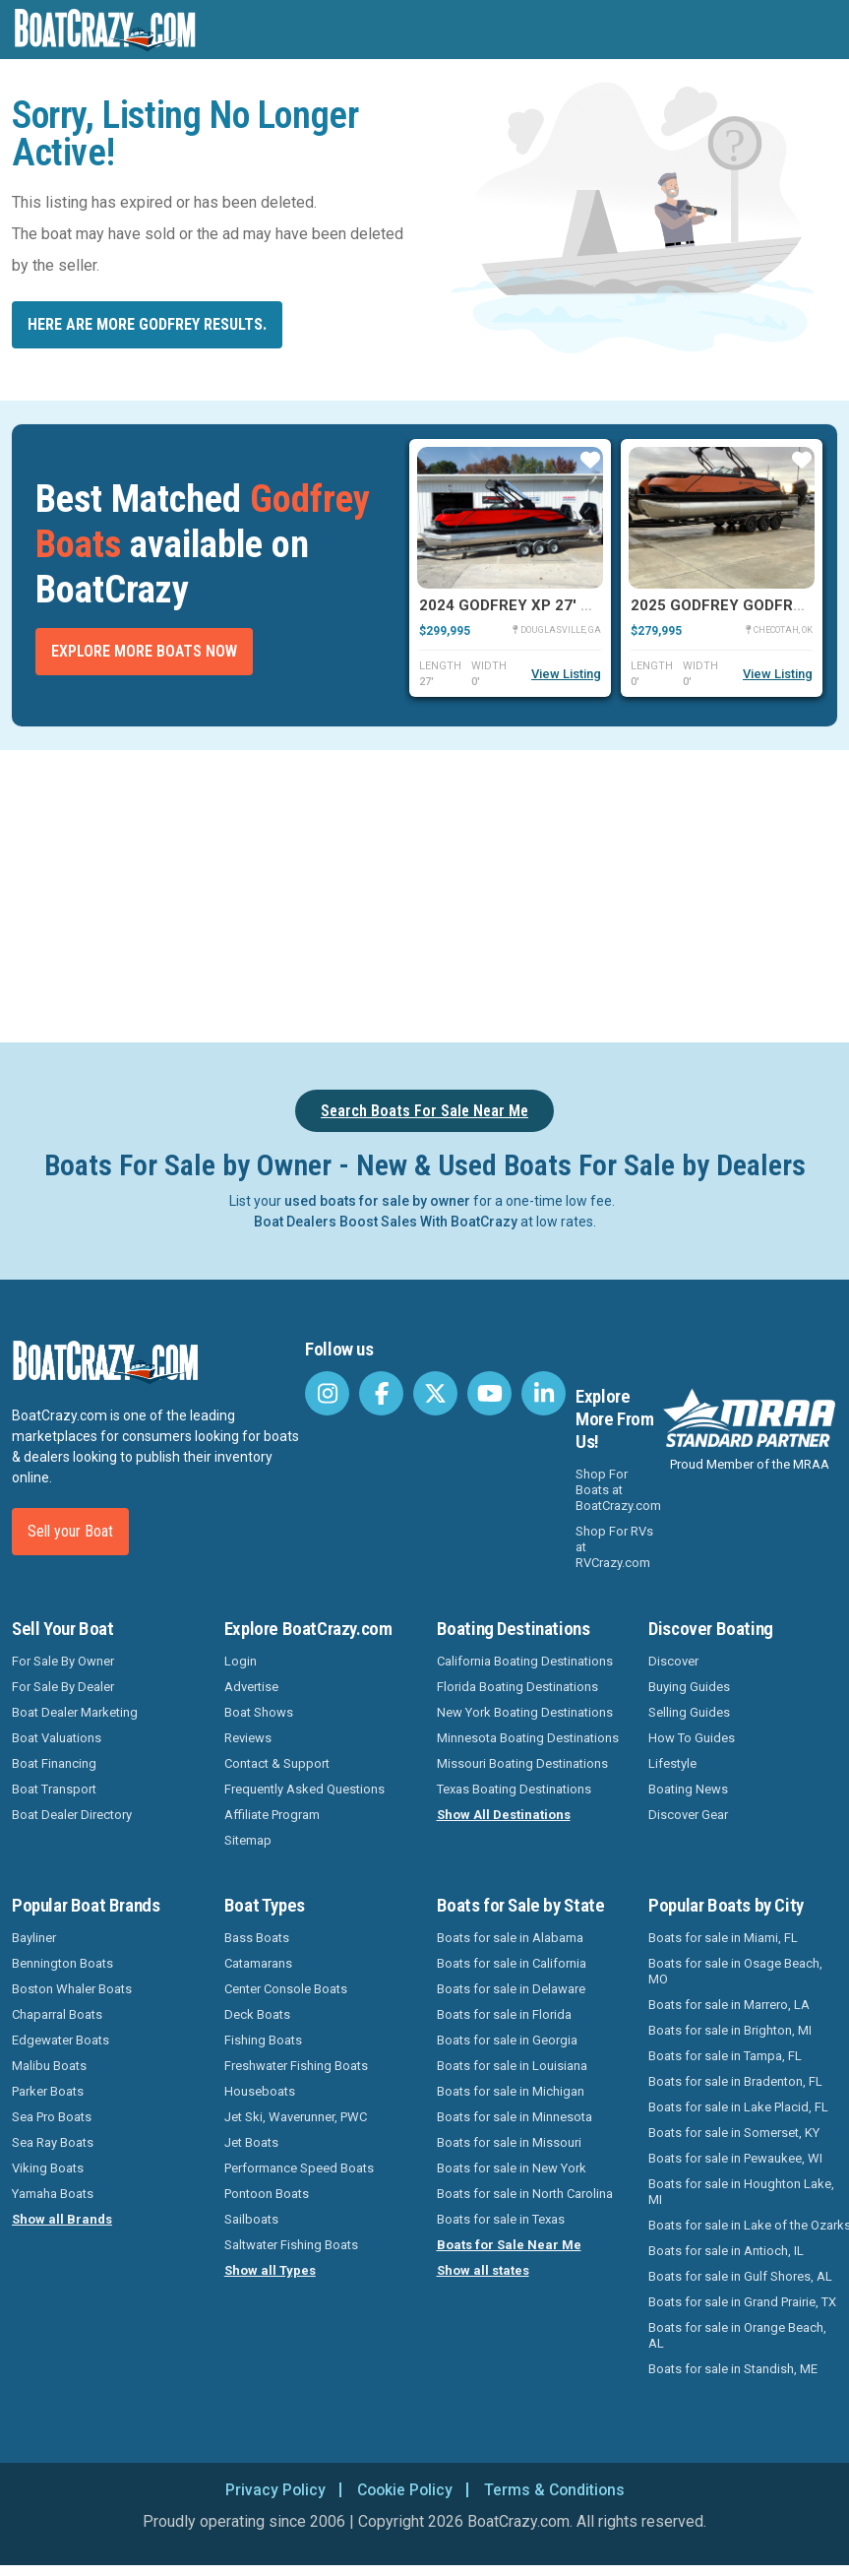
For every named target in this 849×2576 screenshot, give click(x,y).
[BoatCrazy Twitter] (435, 1393)
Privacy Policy (272, 2490)
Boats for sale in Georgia (507, 2040)
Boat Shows (258, 1712)
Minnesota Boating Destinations (528, 1737)
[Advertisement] (424, 893)
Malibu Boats (49, 2065)
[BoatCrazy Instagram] (327, 1393)
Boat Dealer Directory (72, 1814)
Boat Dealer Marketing (75, 1712)
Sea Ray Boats (52, 2142)
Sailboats (251, 2219)
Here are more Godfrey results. (147, 324)
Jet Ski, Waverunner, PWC (295, 2116)
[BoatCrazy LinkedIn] (543, 1393)
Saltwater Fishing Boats (291, 2244)
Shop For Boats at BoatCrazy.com (618, 1490)
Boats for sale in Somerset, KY (733, 2132)
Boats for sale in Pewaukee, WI (735, 2158)
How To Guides (691, 1737)
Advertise (251, 1686)
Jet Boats (251, 2142)
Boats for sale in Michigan (510, 2091)
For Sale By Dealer (63, 1686)
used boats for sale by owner (377, 1201)
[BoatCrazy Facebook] (381, 1393)
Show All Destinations (504, 1814)
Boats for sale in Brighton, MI (730, 2030)
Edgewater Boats (60, 2040)
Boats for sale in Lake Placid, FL (738, 2107)
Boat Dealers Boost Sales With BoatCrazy (385, 1221)
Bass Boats (256, 1937)
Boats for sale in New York (511, 2168)
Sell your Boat (70, 1531)
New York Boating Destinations (525, 1712)
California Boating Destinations (525, 1661)
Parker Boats (48, 2091)
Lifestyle (672, 1763)
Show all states (483, 2270)
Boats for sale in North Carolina (525, 2193)
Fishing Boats (263, 2040)
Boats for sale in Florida (504, 2014)
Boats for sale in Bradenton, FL (735, 2081)
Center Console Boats (285, 1988)
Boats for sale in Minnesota (514, 2116)
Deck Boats (257, 2014)
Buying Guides (689, 1686)
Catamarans (258, 1963)
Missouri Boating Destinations (522, 1763)
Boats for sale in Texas (501, 2219)
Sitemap (248, 1840)
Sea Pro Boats (51, 2116)
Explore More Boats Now (144, 651)
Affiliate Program (272, 1814)
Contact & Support (277, 1763)
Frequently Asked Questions (304, 1789)
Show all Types (270, 2270)
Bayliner (34, 1937)
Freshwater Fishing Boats (296, 2065)
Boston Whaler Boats (72, 1988)
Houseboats (259, 2091)
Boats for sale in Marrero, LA (729, 2004)
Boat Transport (54, 1789)
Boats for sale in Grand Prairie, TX (742, 2301)
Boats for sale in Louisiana (512, 2065)
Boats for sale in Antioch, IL (726, 2250)
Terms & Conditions (557, 2490)
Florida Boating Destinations (517, 1686)
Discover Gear (688, 1814)
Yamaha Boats (52, 2193)
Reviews (248, 1737)
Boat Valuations (56, 1737)
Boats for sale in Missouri (509, 2142)
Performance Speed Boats (299, 2168)
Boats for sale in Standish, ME (733, 2368)
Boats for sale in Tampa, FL (725, 2055)
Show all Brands (62, 2219)
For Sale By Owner (63, 1661)
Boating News (688, 1789)
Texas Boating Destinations (514, 1789)
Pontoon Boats (266, 2193)
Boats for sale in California (511, 1963)
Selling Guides (689, 1712)
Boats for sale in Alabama (510, 1937)
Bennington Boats (62, 1963)
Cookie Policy (404, 2490)
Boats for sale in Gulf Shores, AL (740, 2276)
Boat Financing (54, 1763)
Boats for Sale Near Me (509, 2244)
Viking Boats (48, 2168)
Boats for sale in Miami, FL (723, 1937)
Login (240, 1661)
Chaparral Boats (57, 2014)
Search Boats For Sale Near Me (424, 1110)
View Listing (566, 673)
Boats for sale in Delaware (511, 1988)
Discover (673, 1661)
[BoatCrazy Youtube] (489, 1393)
